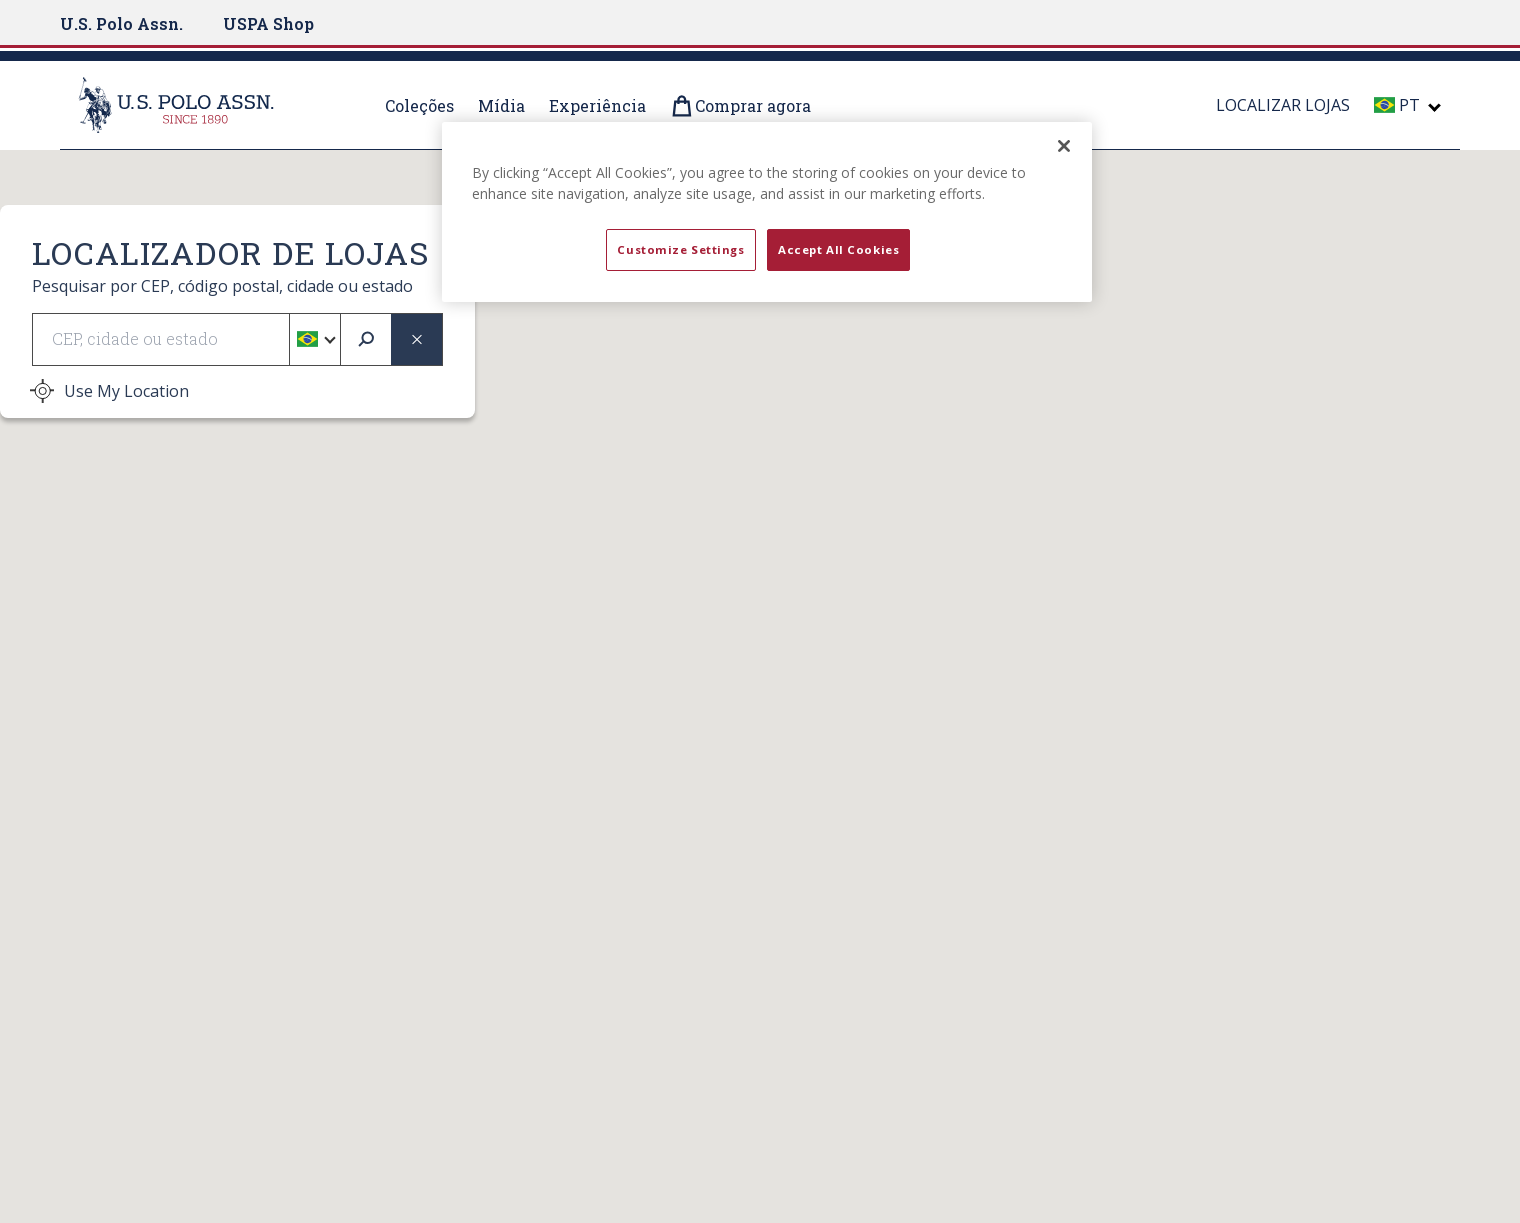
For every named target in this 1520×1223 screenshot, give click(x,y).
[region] (767, 212)
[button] (314, 339)
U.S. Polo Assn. (121, 23)
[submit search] (366, 339)
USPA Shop (268, 23)
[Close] (1064, 146)
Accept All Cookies (838, 249)
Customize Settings (680, 249)
